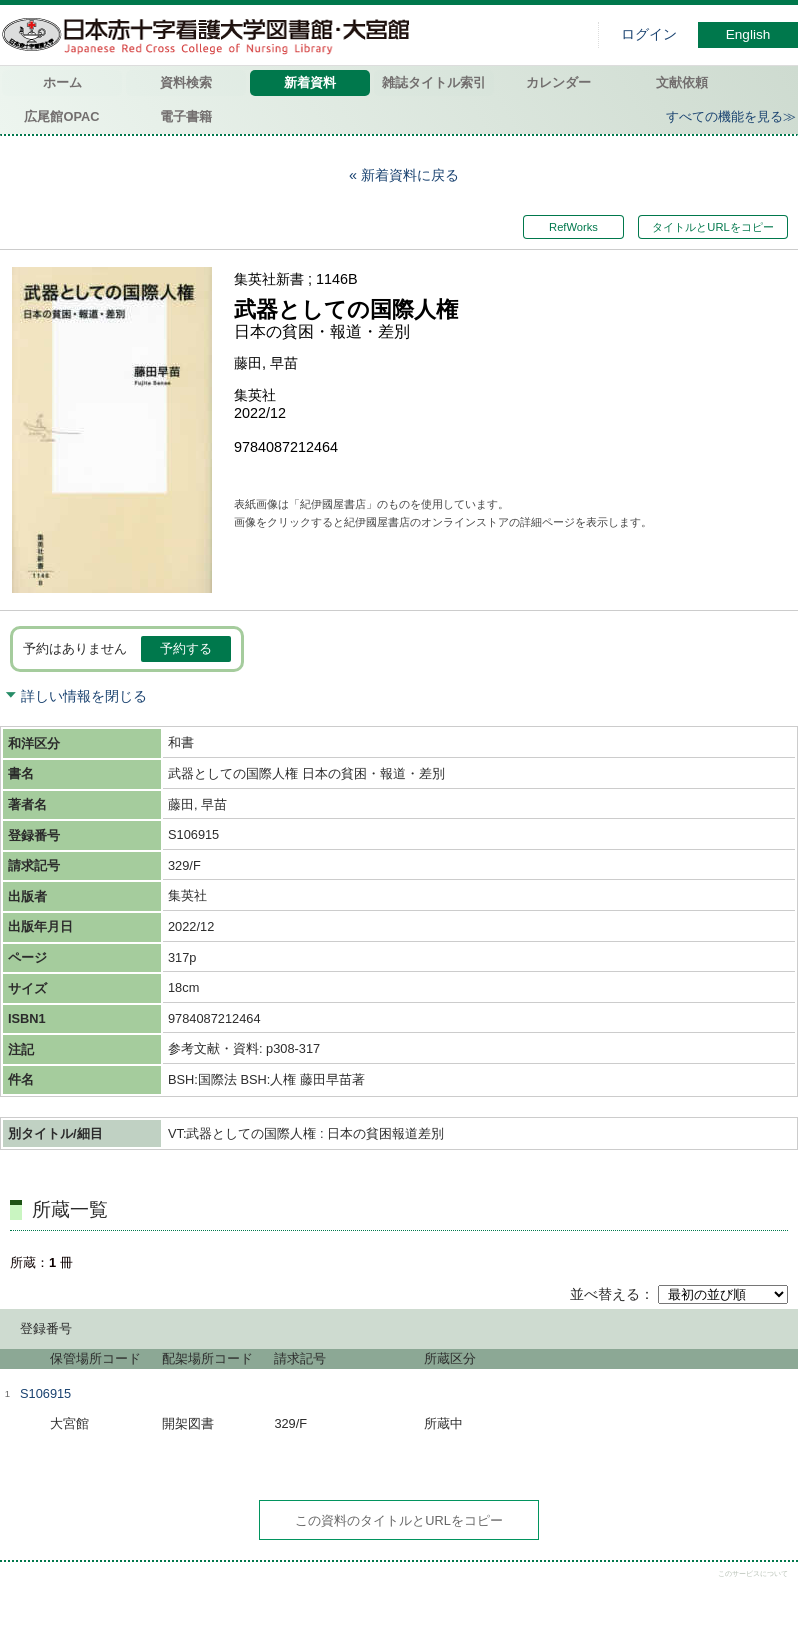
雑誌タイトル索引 (434, 82)
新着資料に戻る (410, 175)
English (748, 34)
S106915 (45, 1393)
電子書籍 (186, 116)
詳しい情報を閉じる (84, 696)
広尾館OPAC (61, 116)
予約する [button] (186, 648)
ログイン (649, 34)
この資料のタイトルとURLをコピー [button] (399, 1520)
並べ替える (605, 1294)
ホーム (62, 82)
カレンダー (558, 82)
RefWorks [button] (574, 227)
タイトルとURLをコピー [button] (712, 227)
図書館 (210, 35)
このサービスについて (753, 1573)
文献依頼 (682, 82)
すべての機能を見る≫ (731, 116)
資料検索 (186, 82)
